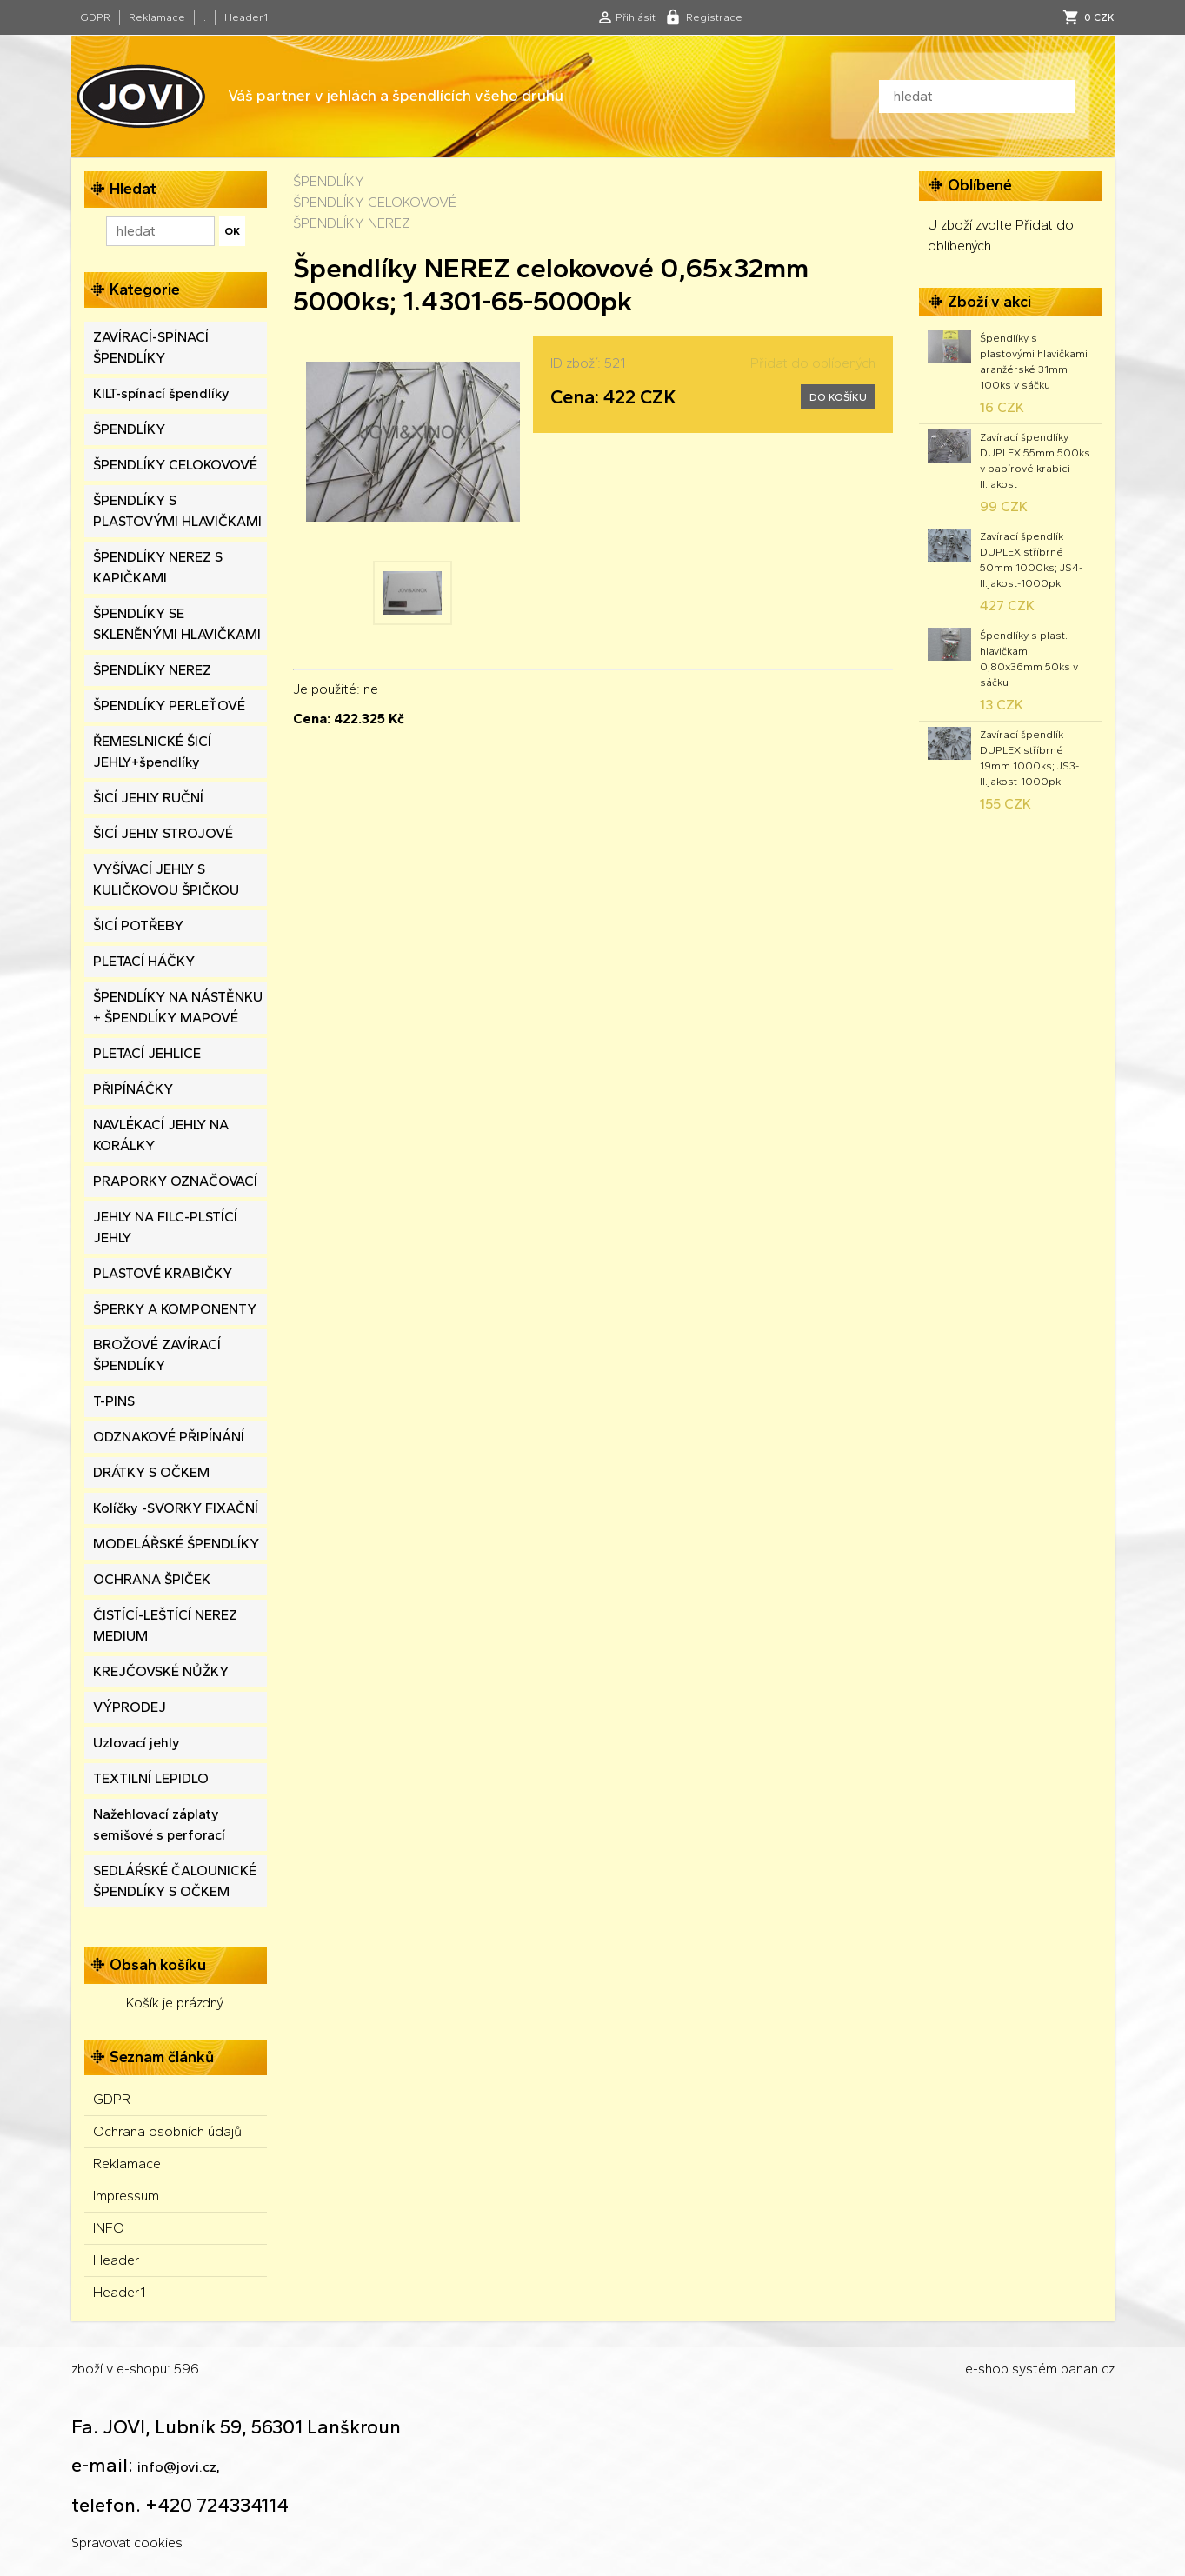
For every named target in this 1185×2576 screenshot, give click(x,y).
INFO (108, 2228)
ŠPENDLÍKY (328, 181)
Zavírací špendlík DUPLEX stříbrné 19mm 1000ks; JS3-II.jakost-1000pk (1029, 758)
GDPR (95, 17)
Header (116, 2260)
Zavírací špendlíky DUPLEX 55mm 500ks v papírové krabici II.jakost (1035, 460)
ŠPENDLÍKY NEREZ (351, 223)
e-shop (987, 2368)
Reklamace (157, 17)
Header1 (246, 17)
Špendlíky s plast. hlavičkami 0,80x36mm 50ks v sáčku (1029, 659)
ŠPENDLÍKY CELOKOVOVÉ (374, 202)
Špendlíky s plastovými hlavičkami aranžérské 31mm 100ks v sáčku (1034, 361)
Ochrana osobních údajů (167, 2131)
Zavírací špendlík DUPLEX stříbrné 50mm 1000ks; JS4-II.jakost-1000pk (1031, 559)
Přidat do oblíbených (812, 363)
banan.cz (1088, 2368)
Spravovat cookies (127, 2542)
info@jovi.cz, (178, 2467)
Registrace (714, 17)
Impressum (126, 2195)
